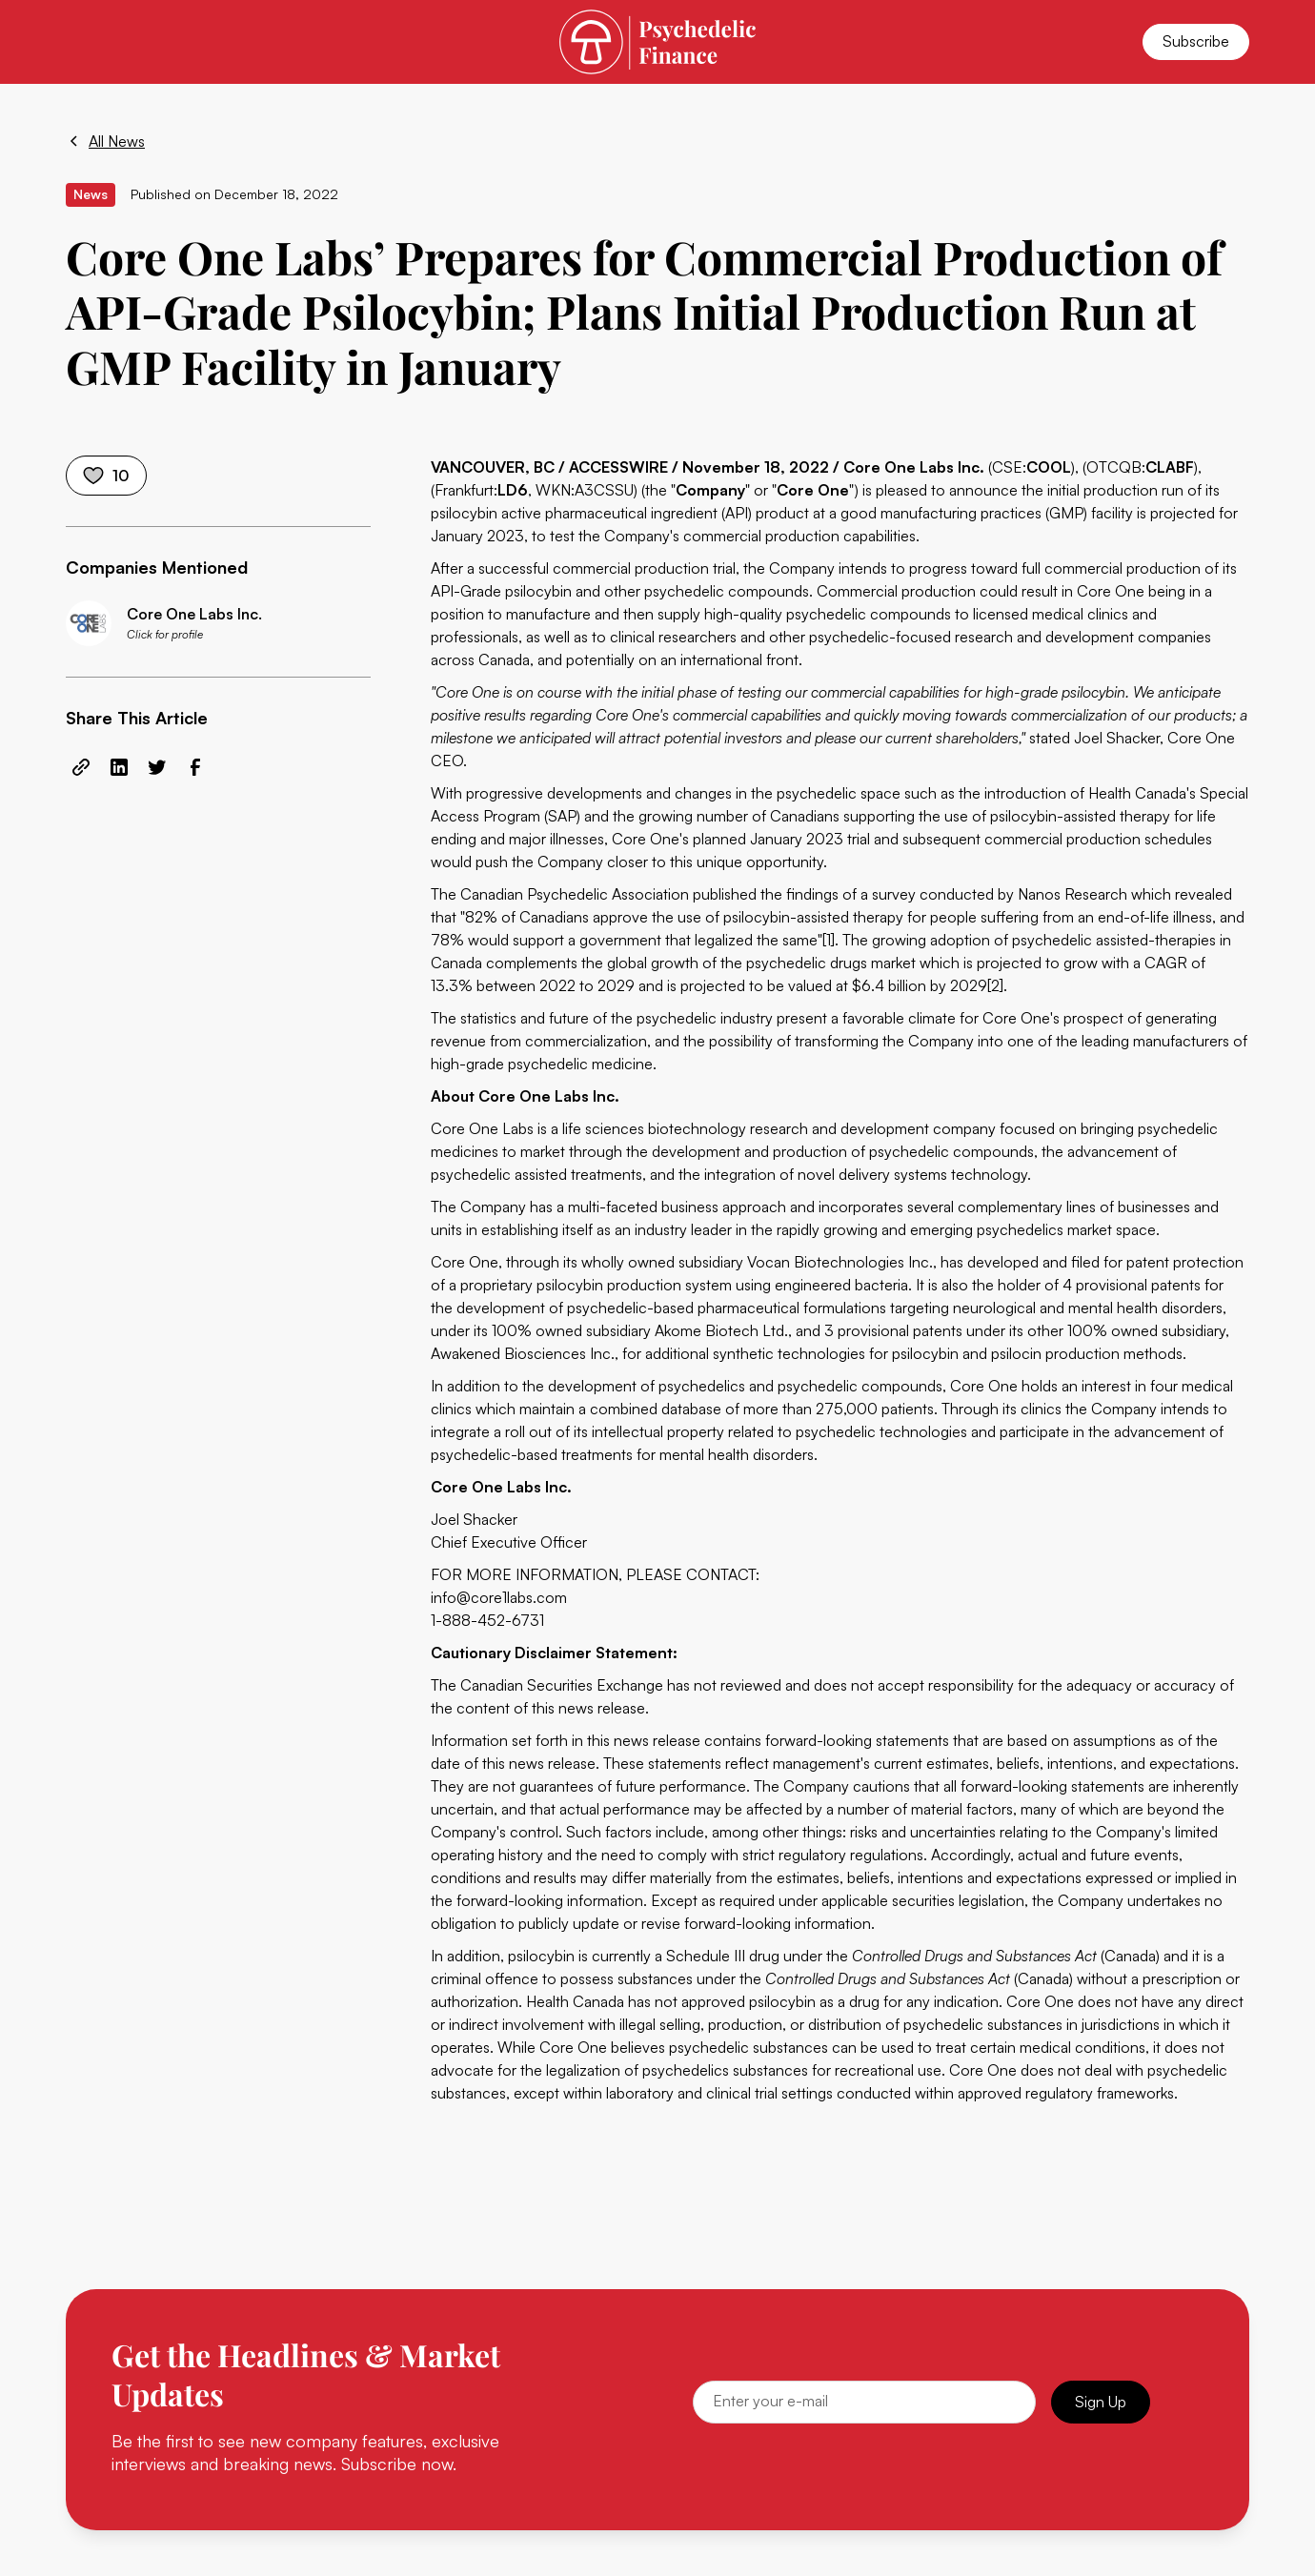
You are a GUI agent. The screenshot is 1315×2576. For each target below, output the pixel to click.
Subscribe (1196, 41)
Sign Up (1100, 2401)
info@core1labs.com (499, 1597)
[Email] (864, 2402)
